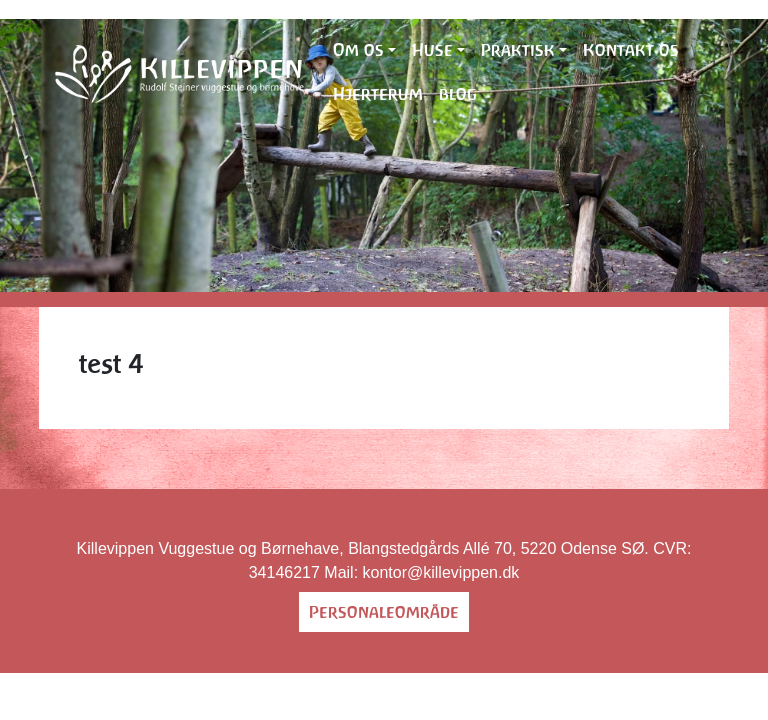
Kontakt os (631, 50)
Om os (358, 50)
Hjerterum (378, 94)
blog (458, 94)
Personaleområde (384, 612)
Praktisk (518, 50)
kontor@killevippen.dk (441, 572)
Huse (432, 50)
